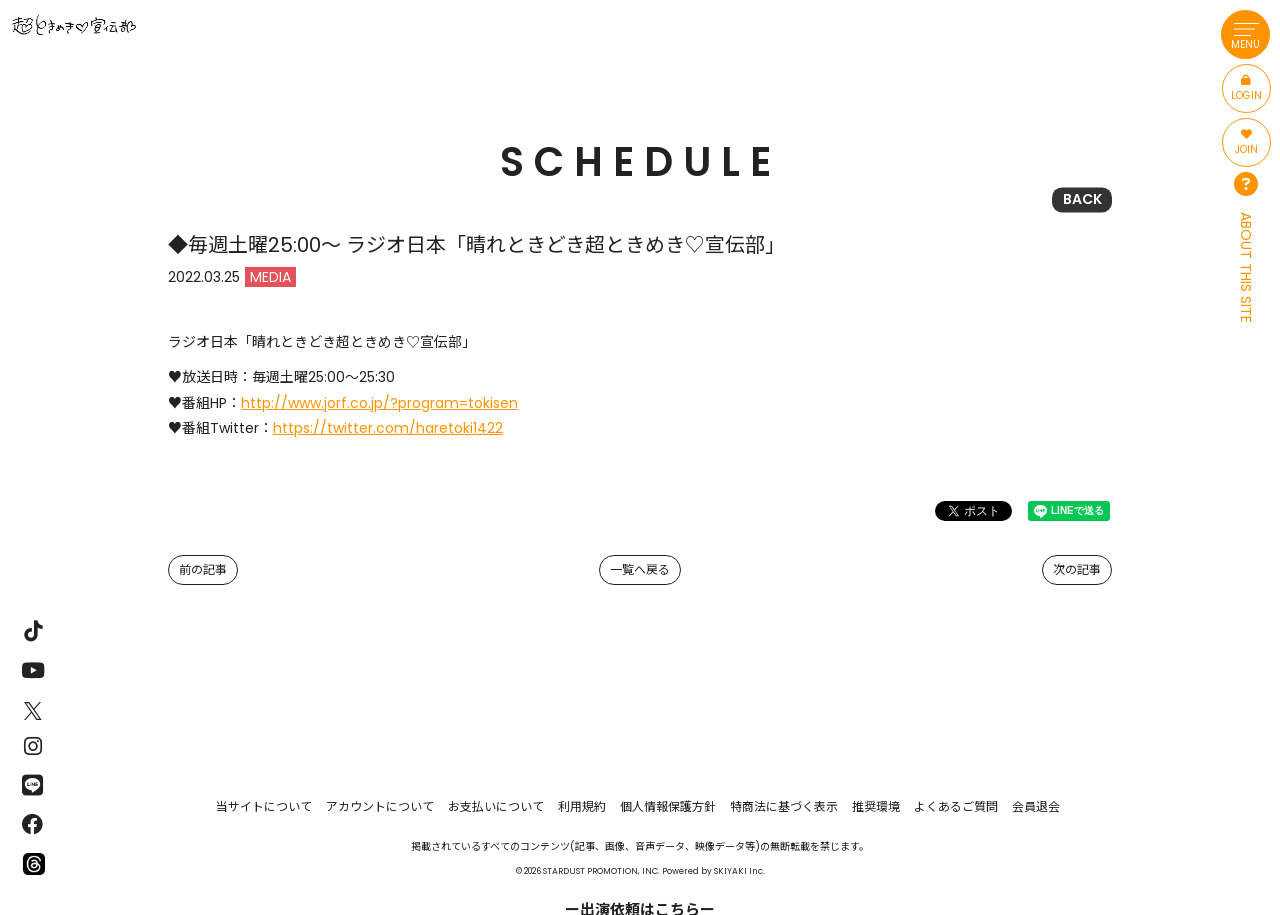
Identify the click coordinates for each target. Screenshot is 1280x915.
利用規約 (582, 806)
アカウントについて (380, 806)
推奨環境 (876, 806)
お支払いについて (496, 806)
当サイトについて (264, 806)
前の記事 (203, 569)
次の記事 (1077, 569)
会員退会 (1036, 806)
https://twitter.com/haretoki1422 (388, 428)
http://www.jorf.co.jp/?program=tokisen (379, 403)
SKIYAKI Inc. (739, 871)
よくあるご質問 (956, 806)
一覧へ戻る (640, 569)
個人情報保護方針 (668, 806)
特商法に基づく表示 (784, 806)
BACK (1082, 199)
